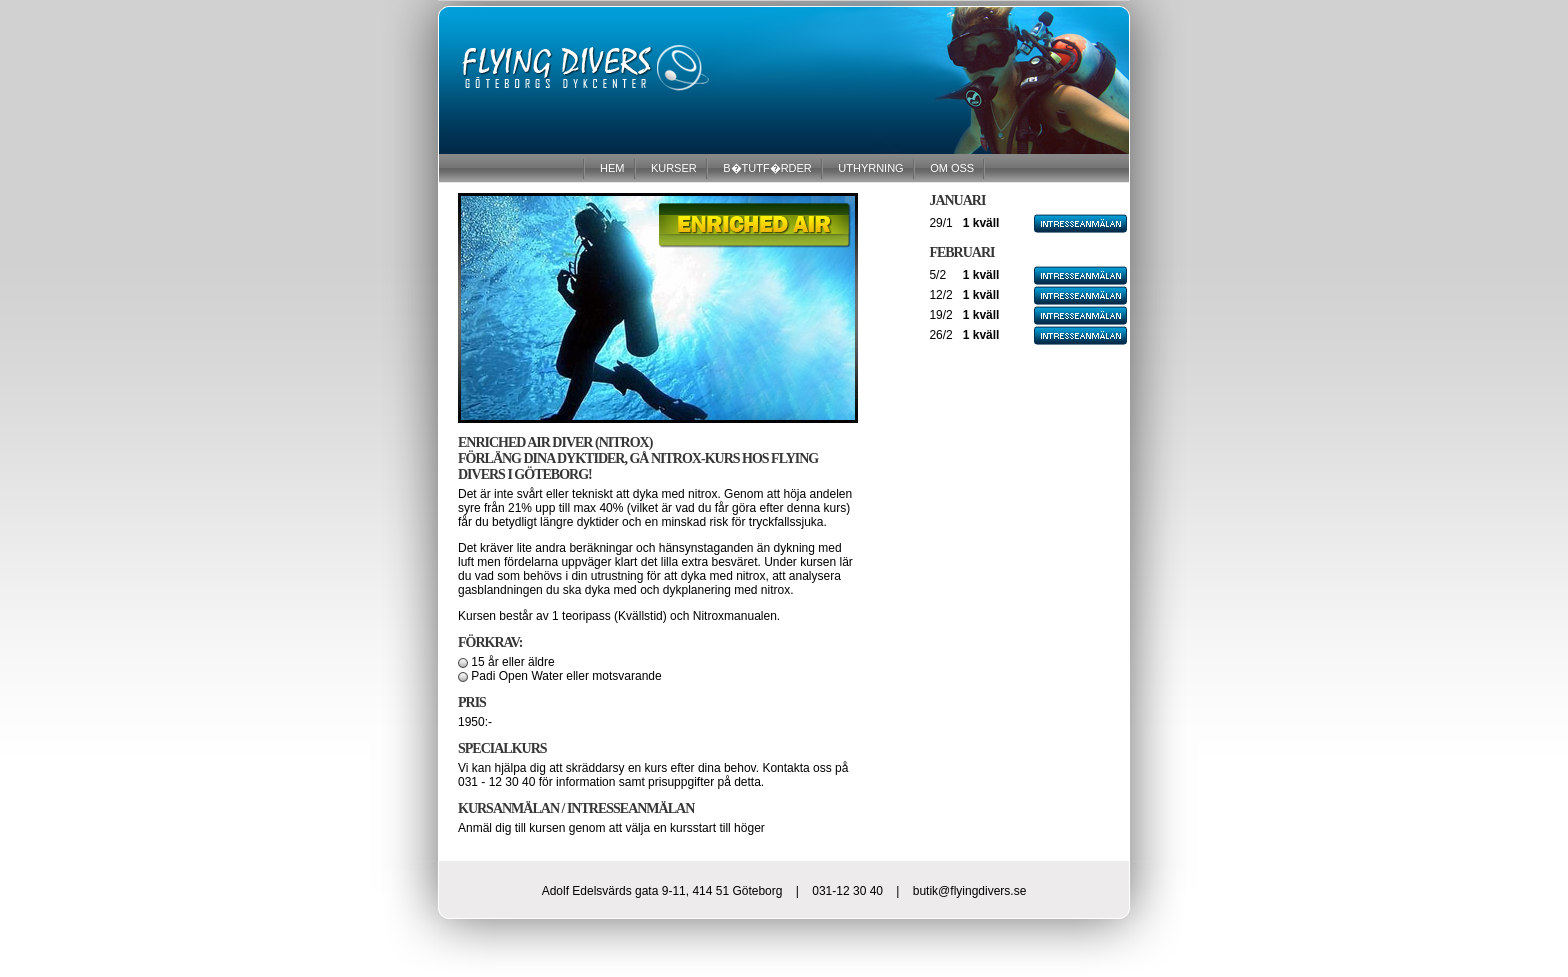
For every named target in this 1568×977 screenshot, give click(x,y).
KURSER (672, 167)
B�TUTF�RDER (766, 167)
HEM (611, 167)
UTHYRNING (869, 167)
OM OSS (950, 167)
